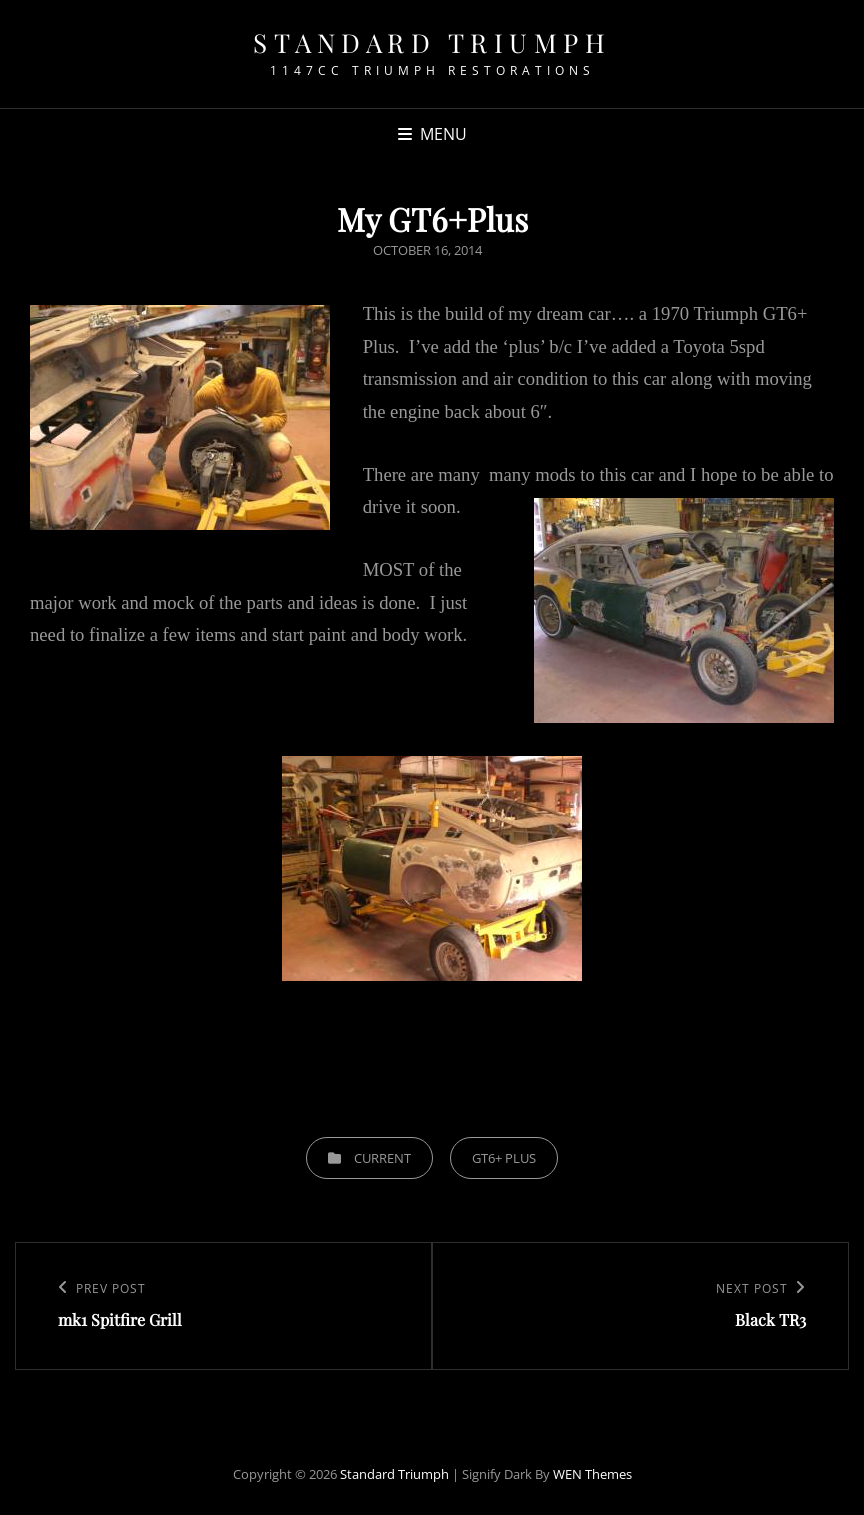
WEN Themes (592, 1474)
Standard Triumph (432, 42)
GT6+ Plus (504, 1158)
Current (382, 1158)
